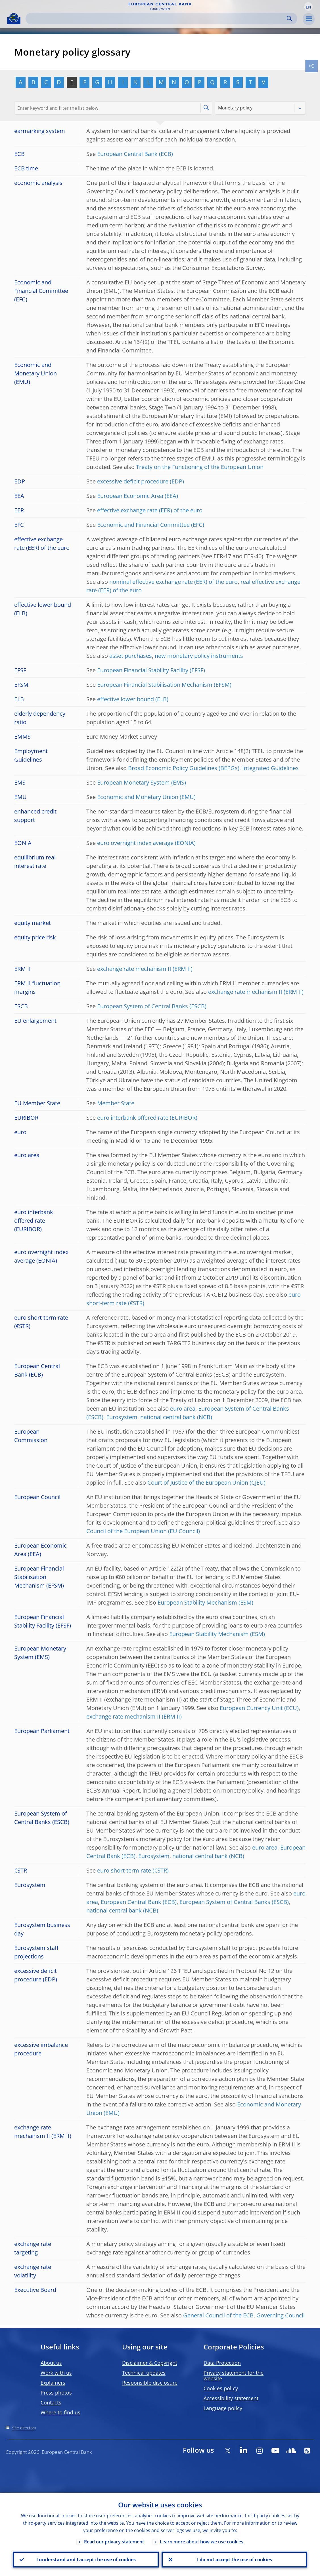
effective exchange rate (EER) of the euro (149, 510)
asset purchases (130, 656)
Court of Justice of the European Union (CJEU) (206, 1482)
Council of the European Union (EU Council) (143, 1531)
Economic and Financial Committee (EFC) (150, 525)
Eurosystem (121, 1417)
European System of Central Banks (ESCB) (151, 1006)
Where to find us (60, 2412)
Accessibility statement (231, 2398)
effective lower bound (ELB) (132, 699)
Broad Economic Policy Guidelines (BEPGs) (183, 768)
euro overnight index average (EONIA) (146, 843)
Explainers (53, 2382)
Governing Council (280, 2315)
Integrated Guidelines (270, 768)
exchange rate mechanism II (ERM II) (145, 969)
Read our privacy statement (114, 2541)
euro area (182, 1408)
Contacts (51, 2402)
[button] (308, 6)
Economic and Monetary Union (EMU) (146, 797)
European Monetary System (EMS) (141, 782)
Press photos (56, 2392)
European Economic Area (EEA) (137, 496)
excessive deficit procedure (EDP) (140, 481)
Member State (115, 1103)
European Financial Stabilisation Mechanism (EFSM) (164, 684)
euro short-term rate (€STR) (133, 1870)
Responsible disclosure (149, 2382)
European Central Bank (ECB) (135, 154)
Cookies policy (221, 2388)
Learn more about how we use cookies (201, 2541)
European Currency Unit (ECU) (259, 1708)
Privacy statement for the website (233, 2375)
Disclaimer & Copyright (149, 2362)
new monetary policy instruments (199, 656)
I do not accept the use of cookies (234, 2559)
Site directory (24, 2428)
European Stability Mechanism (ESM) (205, 1602)
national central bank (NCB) (176, 1417)
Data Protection (222, 2362)
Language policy (223, 2408)
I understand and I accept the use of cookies (85, 2559)
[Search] (157, 19)
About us (51, 2362)
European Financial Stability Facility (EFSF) (151, 670)
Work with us (56, 2372)
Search (289, 19)
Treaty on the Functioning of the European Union (199, 467)
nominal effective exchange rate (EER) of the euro (173, 582)
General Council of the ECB (218, 2315)
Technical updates (144, 2372)
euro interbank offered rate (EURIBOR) (147, 1117)
